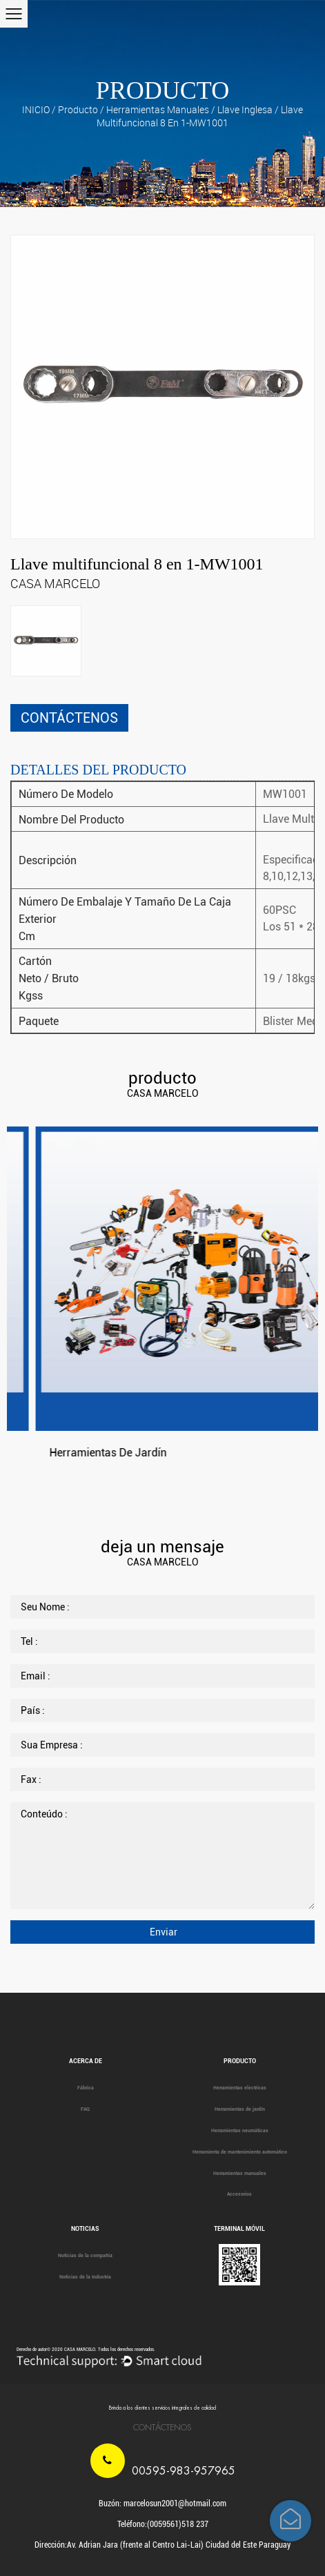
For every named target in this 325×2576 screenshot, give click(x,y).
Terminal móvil (239, 2228)
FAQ (85, 2109)
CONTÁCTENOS (69, 718)
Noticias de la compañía (85, 2255)
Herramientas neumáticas (239, 2131)
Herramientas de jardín (240, 2109)
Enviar (162, 1932)
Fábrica (85, 2088)
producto (78, 109)
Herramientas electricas (239, 2088)
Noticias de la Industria (85, 2277)
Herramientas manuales (157, 109)
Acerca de (85, 2061)
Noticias (85, 2228)
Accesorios (239, 2194)
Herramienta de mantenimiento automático (240, 2152)
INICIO (36, 109)
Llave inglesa (245, 109)
